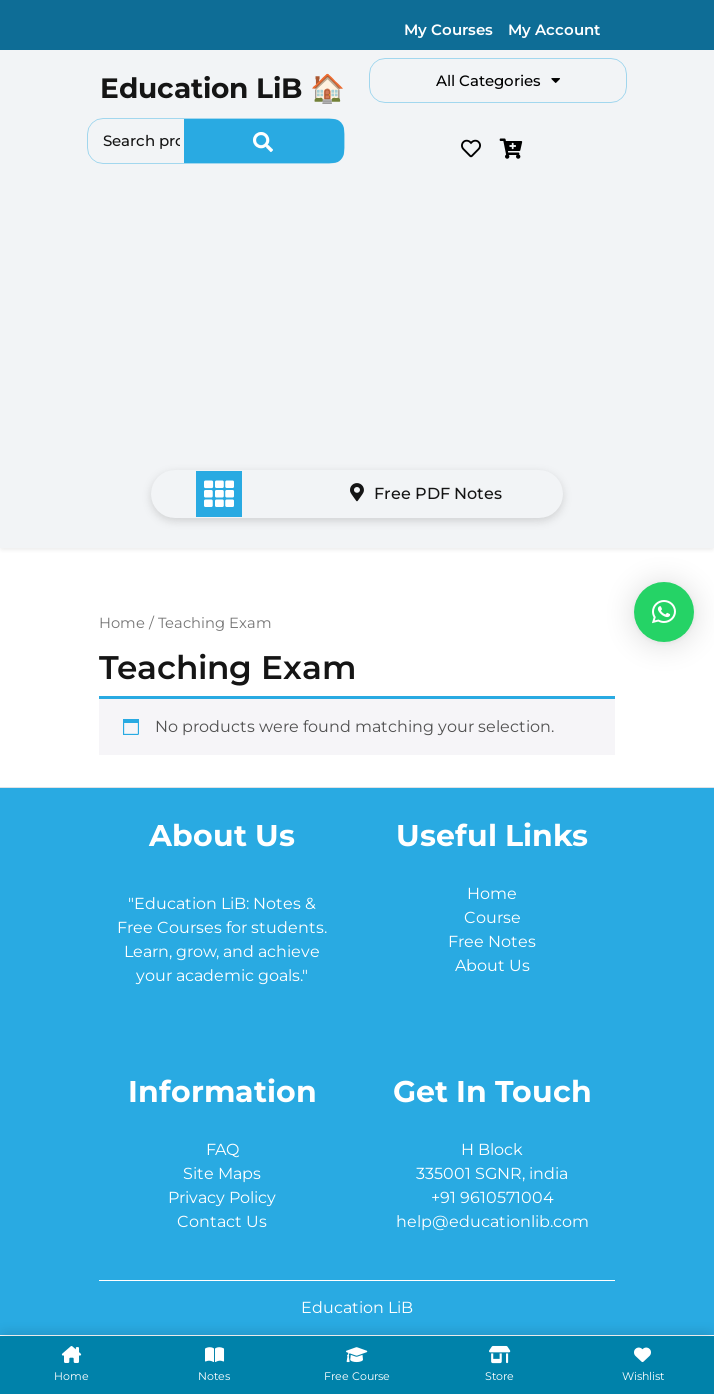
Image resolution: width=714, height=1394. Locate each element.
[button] (664, 612)
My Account (554, 29)
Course (492, 917)
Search (264, 141)
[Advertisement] (357, 322)
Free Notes (492, 941)
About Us (492, 965)
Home (122, 623)
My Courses (448, 29)
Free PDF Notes (426, 493)
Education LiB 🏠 (222, 88)
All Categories (498, 80)
